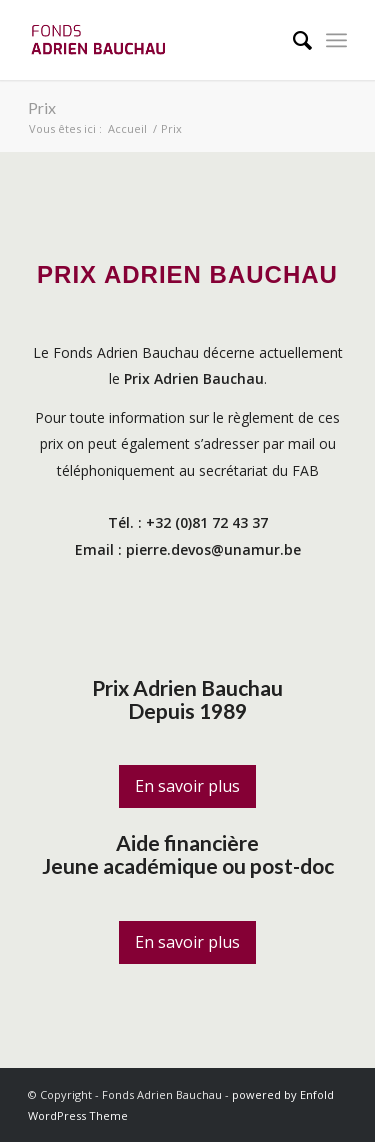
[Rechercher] (292, 40)
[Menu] (336, 40)
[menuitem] (292, 40)
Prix (42, 107)
